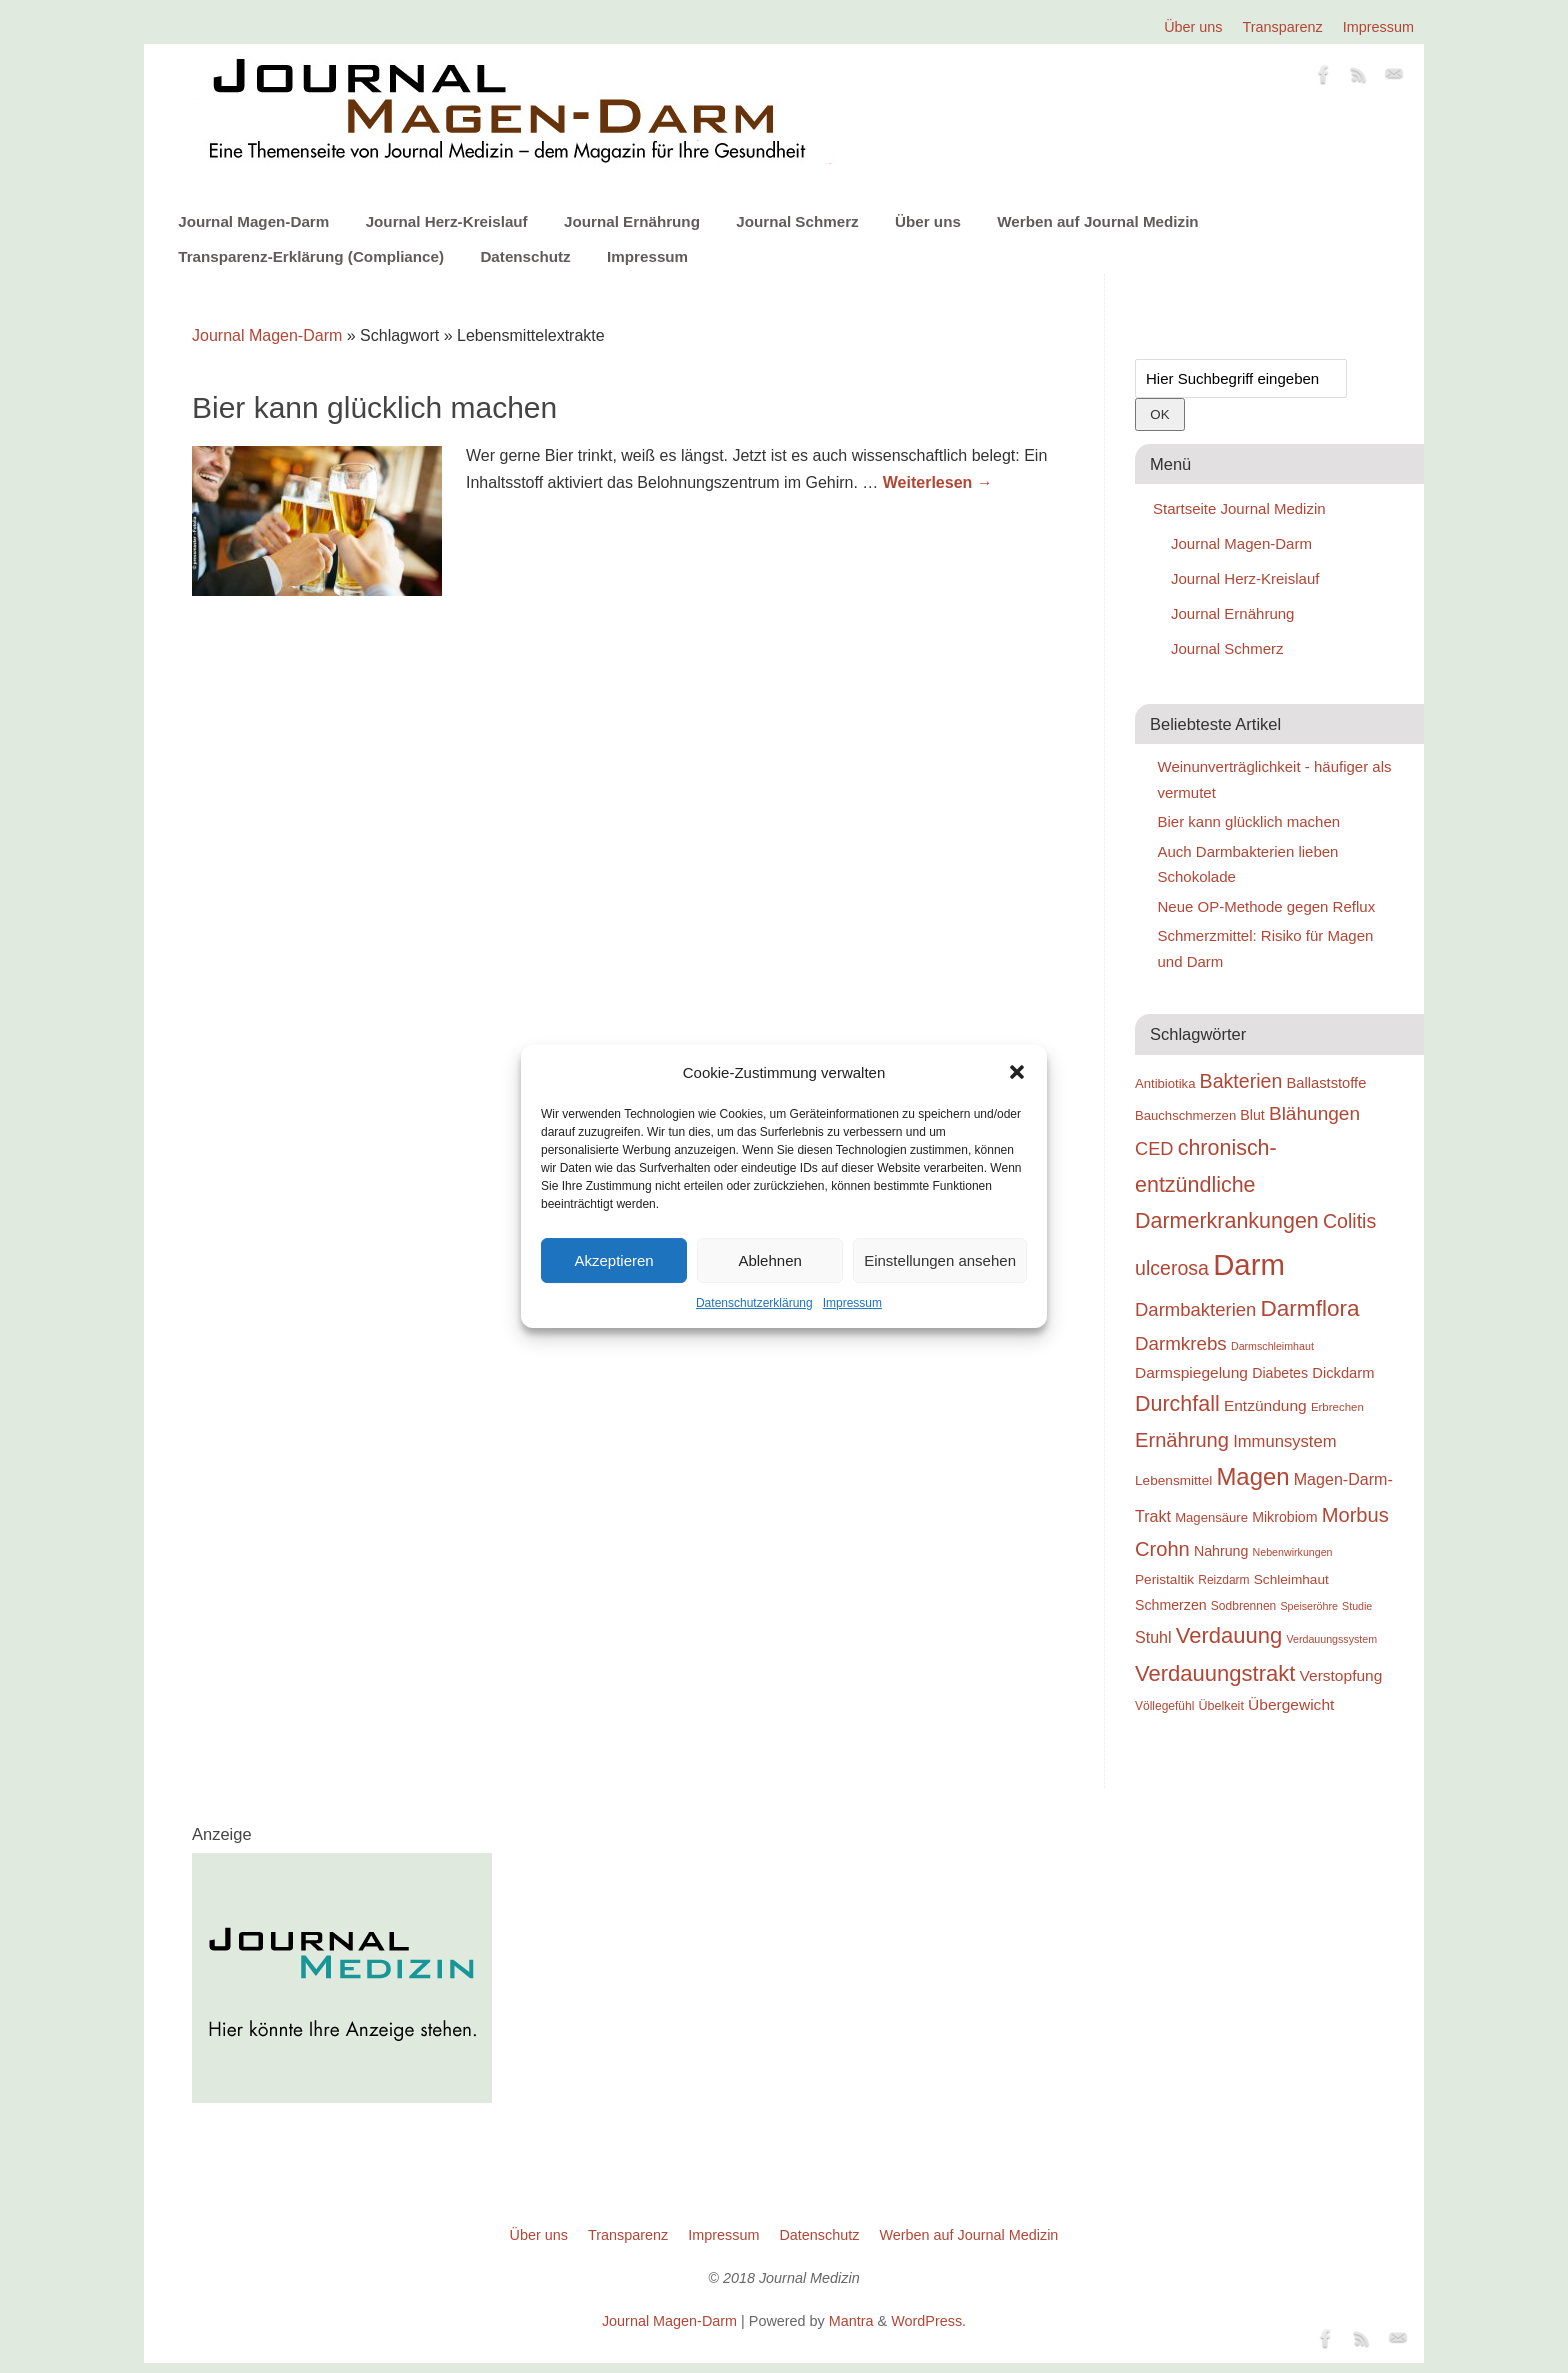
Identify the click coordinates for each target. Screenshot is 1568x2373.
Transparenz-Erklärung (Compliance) (311, 256)
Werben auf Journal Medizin (1097, 221)
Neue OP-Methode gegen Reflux (1267, 906)
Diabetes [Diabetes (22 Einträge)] (1280, 1373)
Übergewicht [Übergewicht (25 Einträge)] (1291, 1704)
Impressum (852, 1303)
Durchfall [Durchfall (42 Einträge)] (1177, 1404)
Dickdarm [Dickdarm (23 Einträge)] (1343, 1373)
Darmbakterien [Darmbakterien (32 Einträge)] (1195, 1309)
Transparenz (1283, 27)
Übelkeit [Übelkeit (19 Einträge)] (1221, 1706)
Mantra (851, 2321)
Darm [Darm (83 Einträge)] (1249, 1264)
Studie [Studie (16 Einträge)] (1357, 1606)
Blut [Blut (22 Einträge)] (1252, 1115)
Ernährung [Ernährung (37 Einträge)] (1182, 1440)
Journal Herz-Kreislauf (447, 221)
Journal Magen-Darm (253, 221)
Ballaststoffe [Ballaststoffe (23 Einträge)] (1326, 1083)
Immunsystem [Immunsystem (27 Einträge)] (1284, 1441)
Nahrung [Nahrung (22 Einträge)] (1221, 1551)
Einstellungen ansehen (940, 1260)
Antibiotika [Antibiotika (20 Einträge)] (1165, 1083)
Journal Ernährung (632, 221)
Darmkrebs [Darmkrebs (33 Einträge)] (1181, 1343)
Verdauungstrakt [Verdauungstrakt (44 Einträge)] (1215, 1673)
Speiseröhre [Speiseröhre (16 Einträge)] (1308, 1606)
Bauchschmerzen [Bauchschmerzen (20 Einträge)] (1185, 1115)
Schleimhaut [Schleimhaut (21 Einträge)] (1291, 1579)
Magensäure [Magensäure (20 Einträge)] (1211, 1517)
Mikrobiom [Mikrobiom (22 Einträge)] (1284, 1517)
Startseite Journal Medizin (1239, 508)
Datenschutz (525, 256)
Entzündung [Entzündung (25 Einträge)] (1265, 1405)
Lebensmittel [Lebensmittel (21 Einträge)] (1173, 1480)
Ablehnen (769, 1260)
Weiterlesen (938, 482)
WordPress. (928, 2321)
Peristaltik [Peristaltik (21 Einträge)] (1164, 1579)
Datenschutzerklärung (754, 1303)
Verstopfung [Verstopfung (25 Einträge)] (1341, 1675)
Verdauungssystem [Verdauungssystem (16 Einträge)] (1331, 1639)
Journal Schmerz (797, 221)
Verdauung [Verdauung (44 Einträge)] (1229, 1635)
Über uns (1193, 27)
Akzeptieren (613, 1260)
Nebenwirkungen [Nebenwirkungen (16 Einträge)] (1293, 1552)
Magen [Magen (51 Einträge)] (1252, 1476)
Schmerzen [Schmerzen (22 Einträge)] (1171, 1605)
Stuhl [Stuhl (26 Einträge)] (1153, 1637)
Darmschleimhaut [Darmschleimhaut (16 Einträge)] (1272, 1346)
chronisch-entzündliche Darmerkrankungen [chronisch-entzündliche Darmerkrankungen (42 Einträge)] (1227, 1184)
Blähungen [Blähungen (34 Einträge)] (1314, 1113)
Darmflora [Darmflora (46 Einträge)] (1310, 1308)
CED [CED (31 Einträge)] (1154, 1148)
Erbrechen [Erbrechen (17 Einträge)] (1337, 1407)
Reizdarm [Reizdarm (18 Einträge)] (1223, 1580)
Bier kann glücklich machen (374, 407)
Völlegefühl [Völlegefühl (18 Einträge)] (1164, 1706)
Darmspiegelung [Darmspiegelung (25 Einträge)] (1191, 1372)
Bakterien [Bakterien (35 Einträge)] (1241, 1081)
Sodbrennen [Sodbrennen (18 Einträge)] (1243, 1606)
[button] (1017, 1072)
